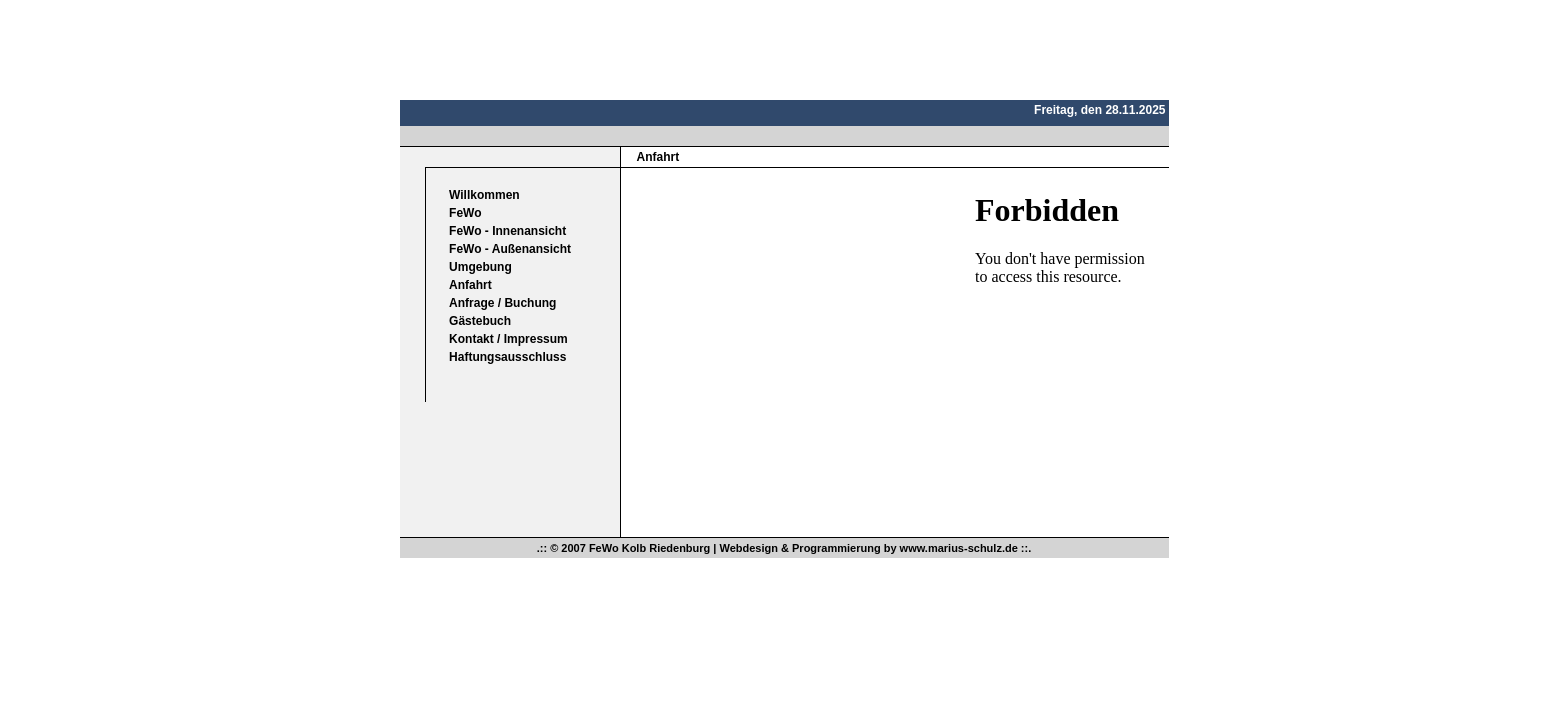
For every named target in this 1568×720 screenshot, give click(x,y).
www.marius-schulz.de (959, 548)
